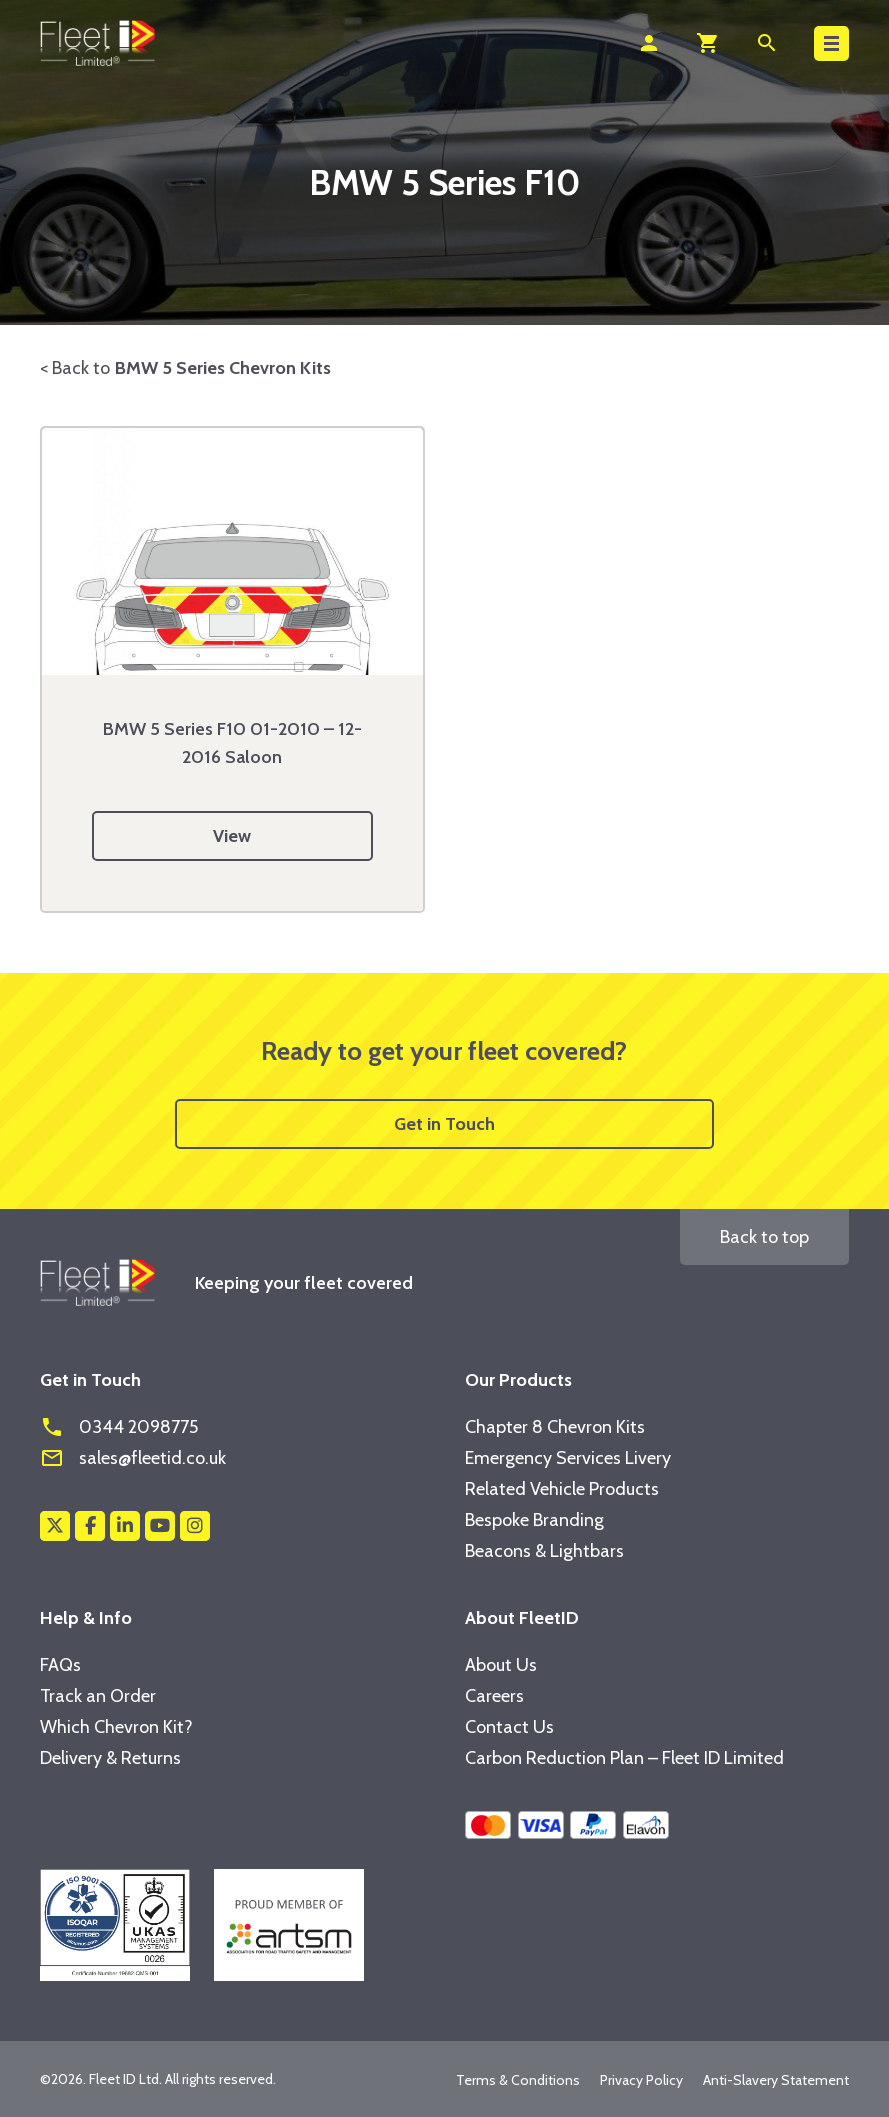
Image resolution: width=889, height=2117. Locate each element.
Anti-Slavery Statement (776, 2080)
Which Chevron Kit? (116, 1727)
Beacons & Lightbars (544, 1551)
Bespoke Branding (534, 1520)
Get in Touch (444, 1124)
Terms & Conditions (518, 2080)
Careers (494, 1696)
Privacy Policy (641, 2080)
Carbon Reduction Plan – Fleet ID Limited (624, 1758)
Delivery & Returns (110, 1758)
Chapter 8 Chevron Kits (555, 1427)
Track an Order (98, 1696)
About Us (501, 1665)
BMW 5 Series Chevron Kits (223, 368)
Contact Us (509, 1727)
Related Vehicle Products (562, 1489)
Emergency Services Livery (568, 1458)
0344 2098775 (119, 1427)
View (232, 836)
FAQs (60, 1665)
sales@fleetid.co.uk (133, 1458)
